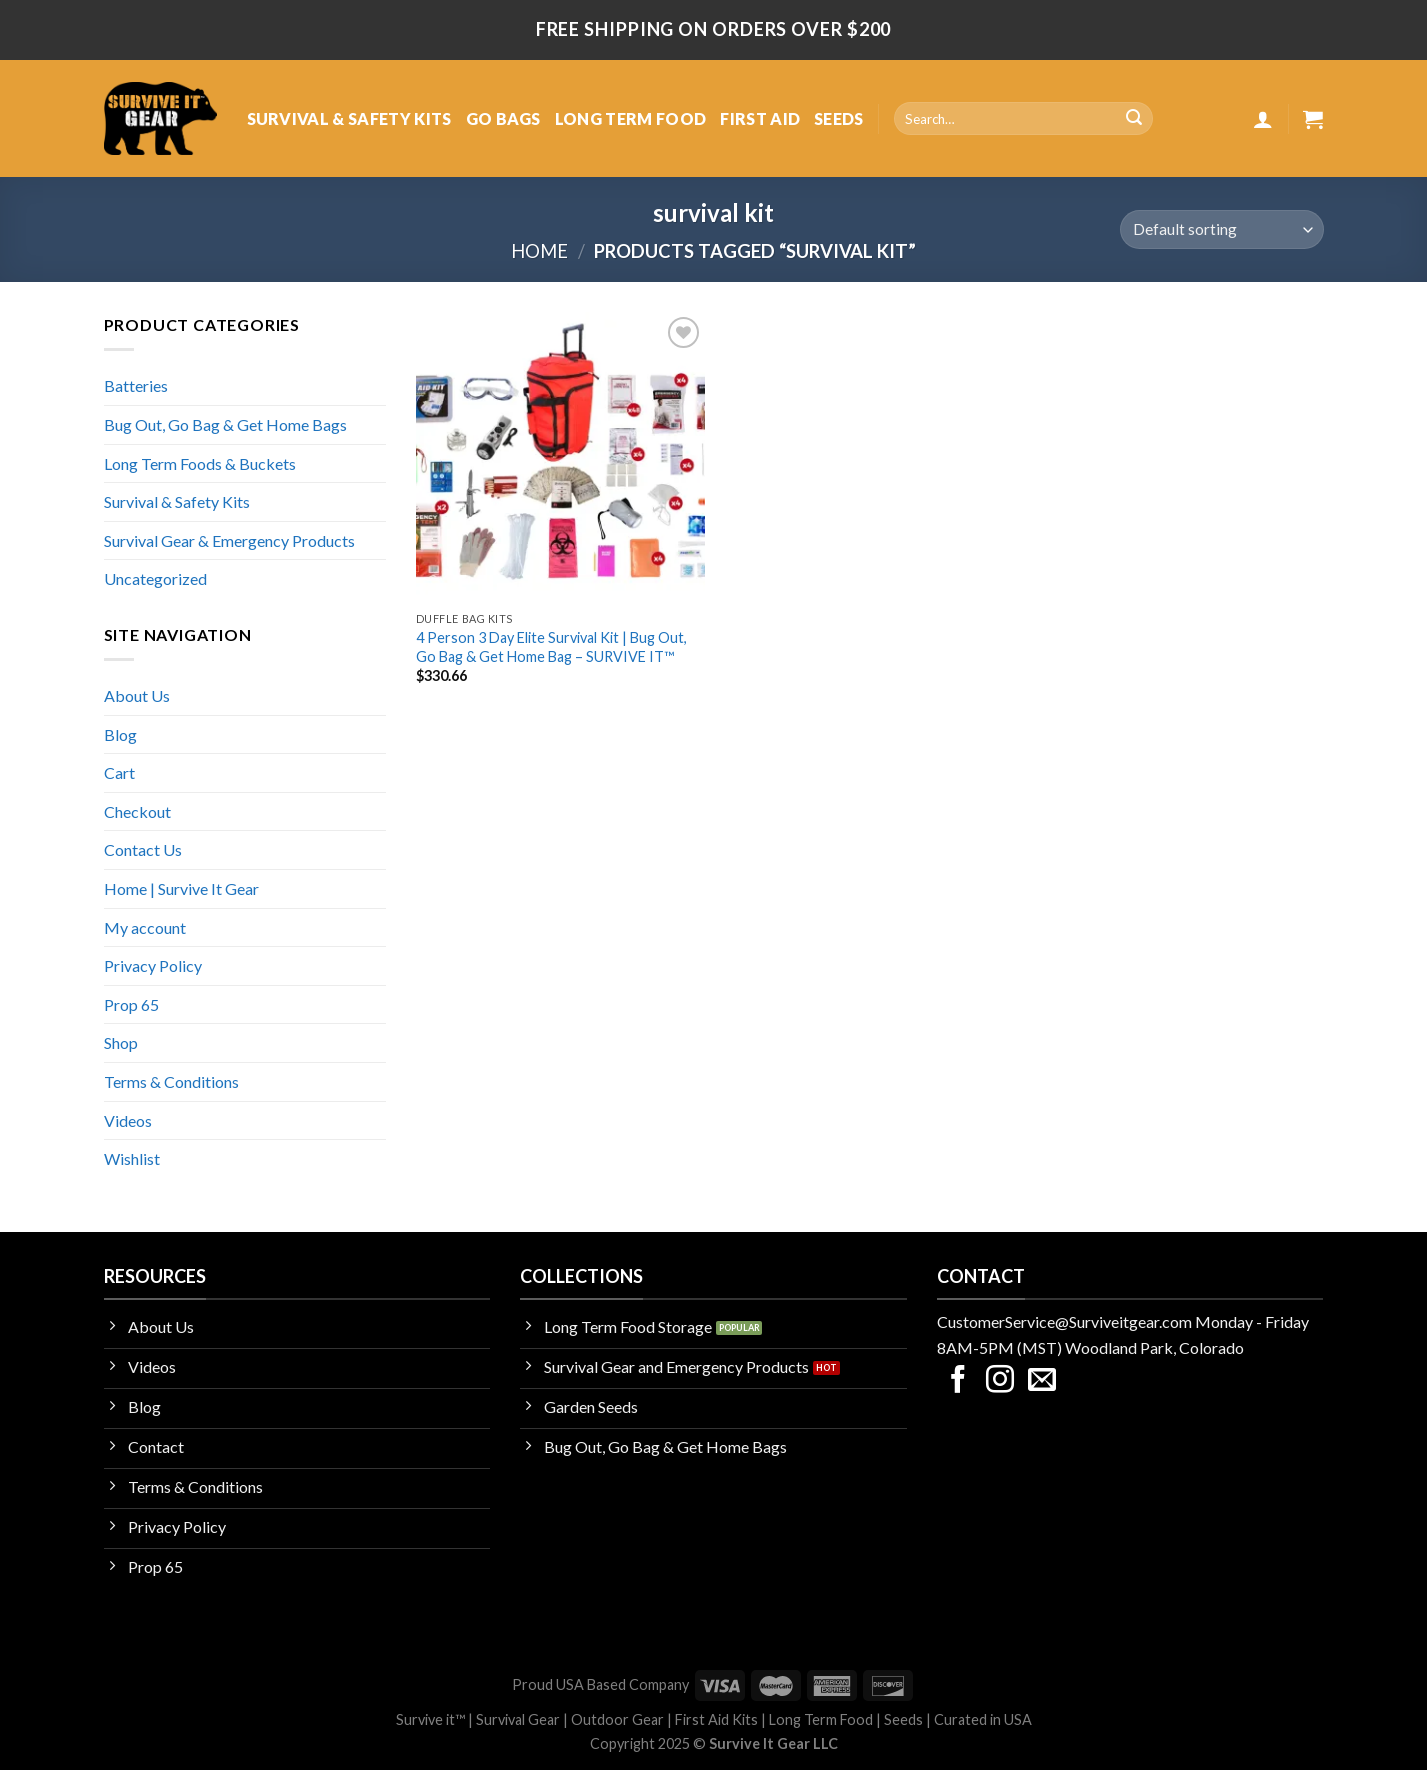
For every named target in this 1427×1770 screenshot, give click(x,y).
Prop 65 (131, 1004)
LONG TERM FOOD (630, 118)
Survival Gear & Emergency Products (229, 540)
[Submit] (1134, 119)
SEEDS (839, 118)
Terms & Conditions (171, 1081)
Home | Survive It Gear (181, 888)
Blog (120, 734)
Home (539, 251)
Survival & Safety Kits (177, 501)
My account (145, 927)
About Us (137, 695)
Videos (128, 1120)
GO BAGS (503, 118)
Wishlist (132, 1158)
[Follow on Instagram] (1000, 1381)
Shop (121, 1042)
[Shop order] (1221, 229)
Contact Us (143, 849)
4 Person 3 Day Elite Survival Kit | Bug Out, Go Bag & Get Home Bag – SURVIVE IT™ (551, 647)
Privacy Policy (153, 965)
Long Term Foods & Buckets (200, 463)
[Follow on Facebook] (958, 1381)
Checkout (137, 811)
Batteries (136, 385)
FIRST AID (760, 118)
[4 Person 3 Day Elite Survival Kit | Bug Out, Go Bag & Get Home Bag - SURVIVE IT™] (561, 457)
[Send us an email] (1042, 1381)
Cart (119, 772)
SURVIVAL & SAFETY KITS (349, 118)
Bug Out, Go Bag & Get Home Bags (225, 424)
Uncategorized (155, 578)
